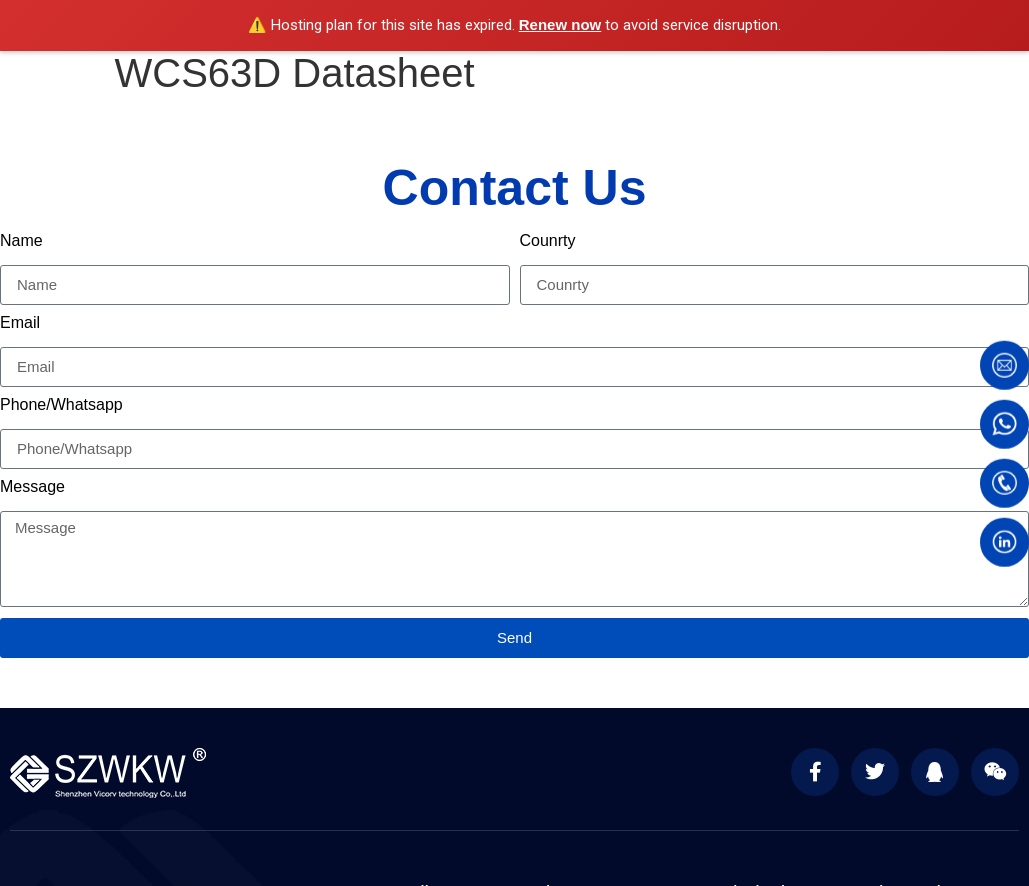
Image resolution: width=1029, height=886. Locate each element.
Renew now (560, 24)
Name (21, 241)
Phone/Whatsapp (61, 405)
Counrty (548, 241)
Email (20, 323)
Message (32, 487)
